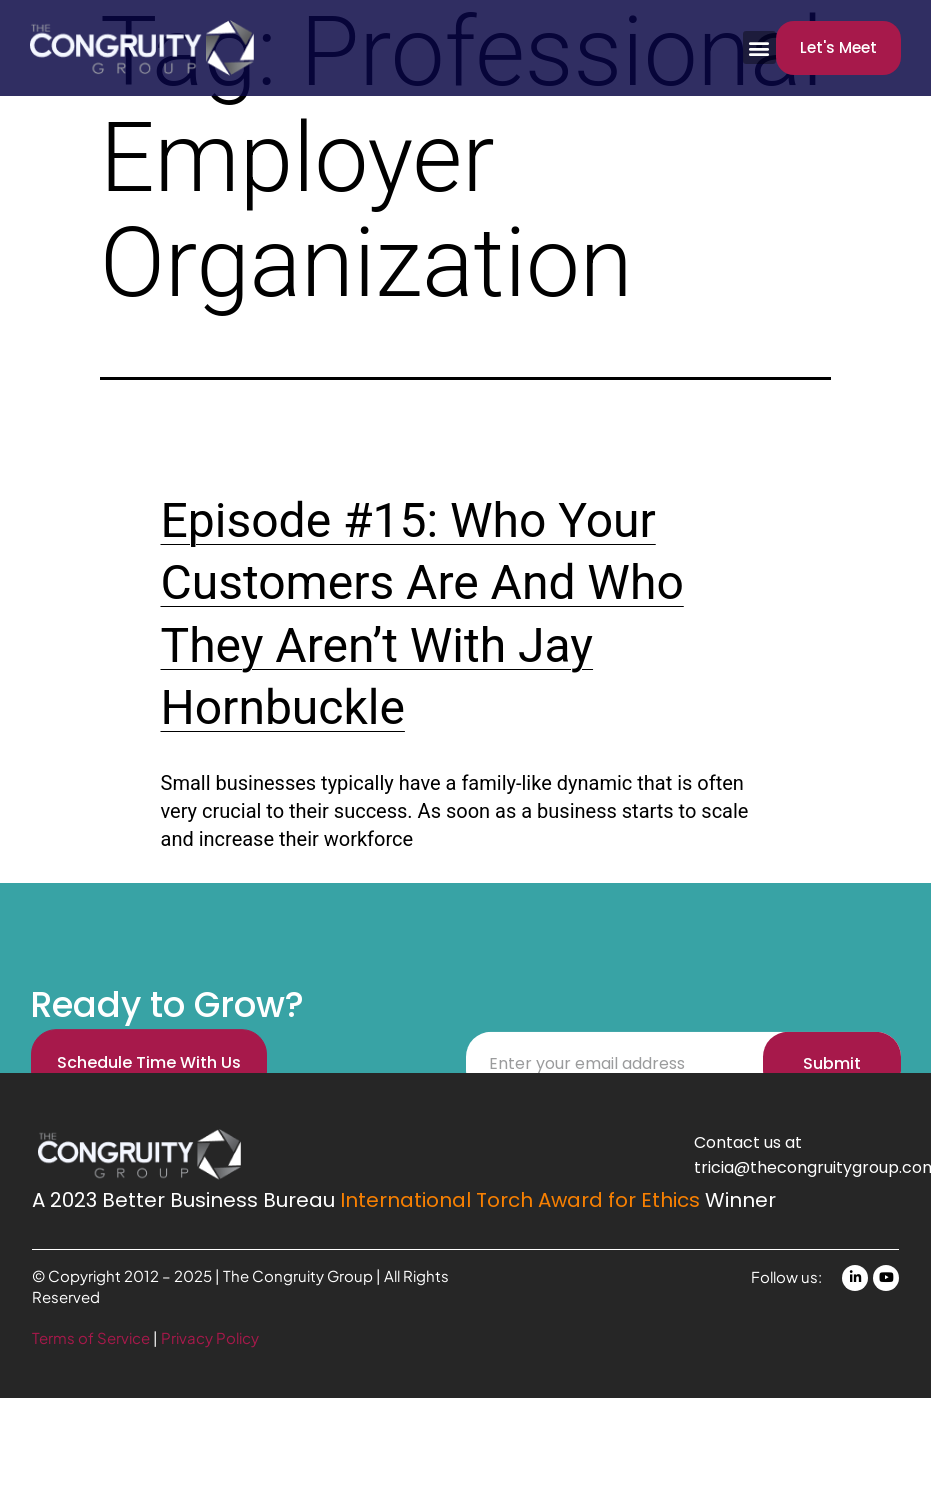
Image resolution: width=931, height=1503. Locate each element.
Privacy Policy (210, 1337)
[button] (759, 47)
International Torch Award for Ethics (520, 1200)
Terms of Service (92, 1337)
